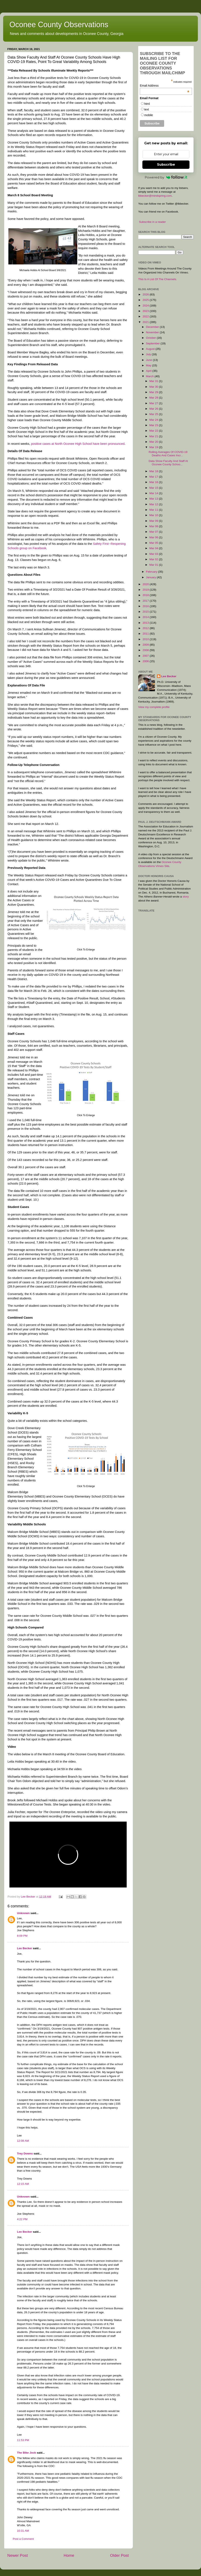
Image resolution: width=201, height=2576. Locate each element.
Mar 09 (154, 520)
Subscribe (166, 165)
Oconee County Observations (58, 24)
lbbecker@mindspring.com (155, 195)
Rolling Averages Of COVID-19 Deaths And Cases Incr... (168, 453)
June (149, 360)
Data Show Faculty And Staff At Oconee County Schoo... (168, 462)
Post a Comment (23, 2538)
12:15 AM (23, 2183)
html (147, 103)
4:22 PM (22, 2219)
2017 (146, 600)
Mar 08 (154, 526)
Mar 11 (154, 509)
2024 (146, 305)
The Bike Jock (26, 2452)
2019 (146, 589)
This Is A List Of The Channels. (157, 279)
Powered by (166, 177)
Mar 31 (154, 381)
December (153, 326)
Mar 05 (154, 542)
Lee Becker (24, 1948)
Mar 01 (154, 564)
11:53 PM (23, 2440)
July (149, 354)
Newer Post (17, 2555)
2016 (146, 606)
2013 (146, 622)
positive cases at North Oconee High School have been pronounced (77, 443)
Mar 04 (154, 548)
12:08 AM (23, 2140)
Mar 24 (154, 419)
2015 (146, 611)
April (149, 370)
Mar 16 (154, 482)
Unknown (23, 1913)
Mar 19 (154, 447)
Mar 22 (154, 430)
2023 (146, 311)
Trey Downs (25, 2153)
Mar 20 (154, 441)
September (153, 343)
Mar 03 (154, 553)
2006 (146, 661)
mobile (148, 115)
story (186, 896)
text (146, 109)
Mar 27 (154, 403)
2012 (146, 628)
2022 (146, 316)
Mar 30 (154, 386)
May (149, 365)
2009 (146, 644)
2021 (146, 322)
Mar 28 (154, 397)
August (151, 348)
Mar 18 (154, 471)
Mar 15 (154, 487)
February (152, 571)
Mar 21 (154, 436)
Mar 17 (154, 476)
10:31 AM (23, 2530)
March (150, 376)
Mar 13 (154, 498)
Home (69, 2555)
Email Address (164, 85)
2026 (146, 294)
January (151, 577)
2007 (146, 655)
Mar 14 (154, 493)
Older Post (119, 2555)
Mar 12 (154, 504)
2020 (146, 584)
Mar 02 (154, 559)
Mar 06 (154, 537)
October (151, 337)
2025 (146, 299)
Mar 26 (154, 408)
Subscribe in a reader (152, 221)
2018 (146, 595)
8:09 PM (22, 1935)
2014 (146, 617)
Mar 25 (154, 414)
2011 (146, 633)
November (153, 332)
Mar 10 (154, 515)
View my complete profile (154, 707)
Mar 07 (154, 531)
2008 (146, 650)
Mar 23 (154, 425)
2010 (146, 639)
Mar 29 (154, 392)
